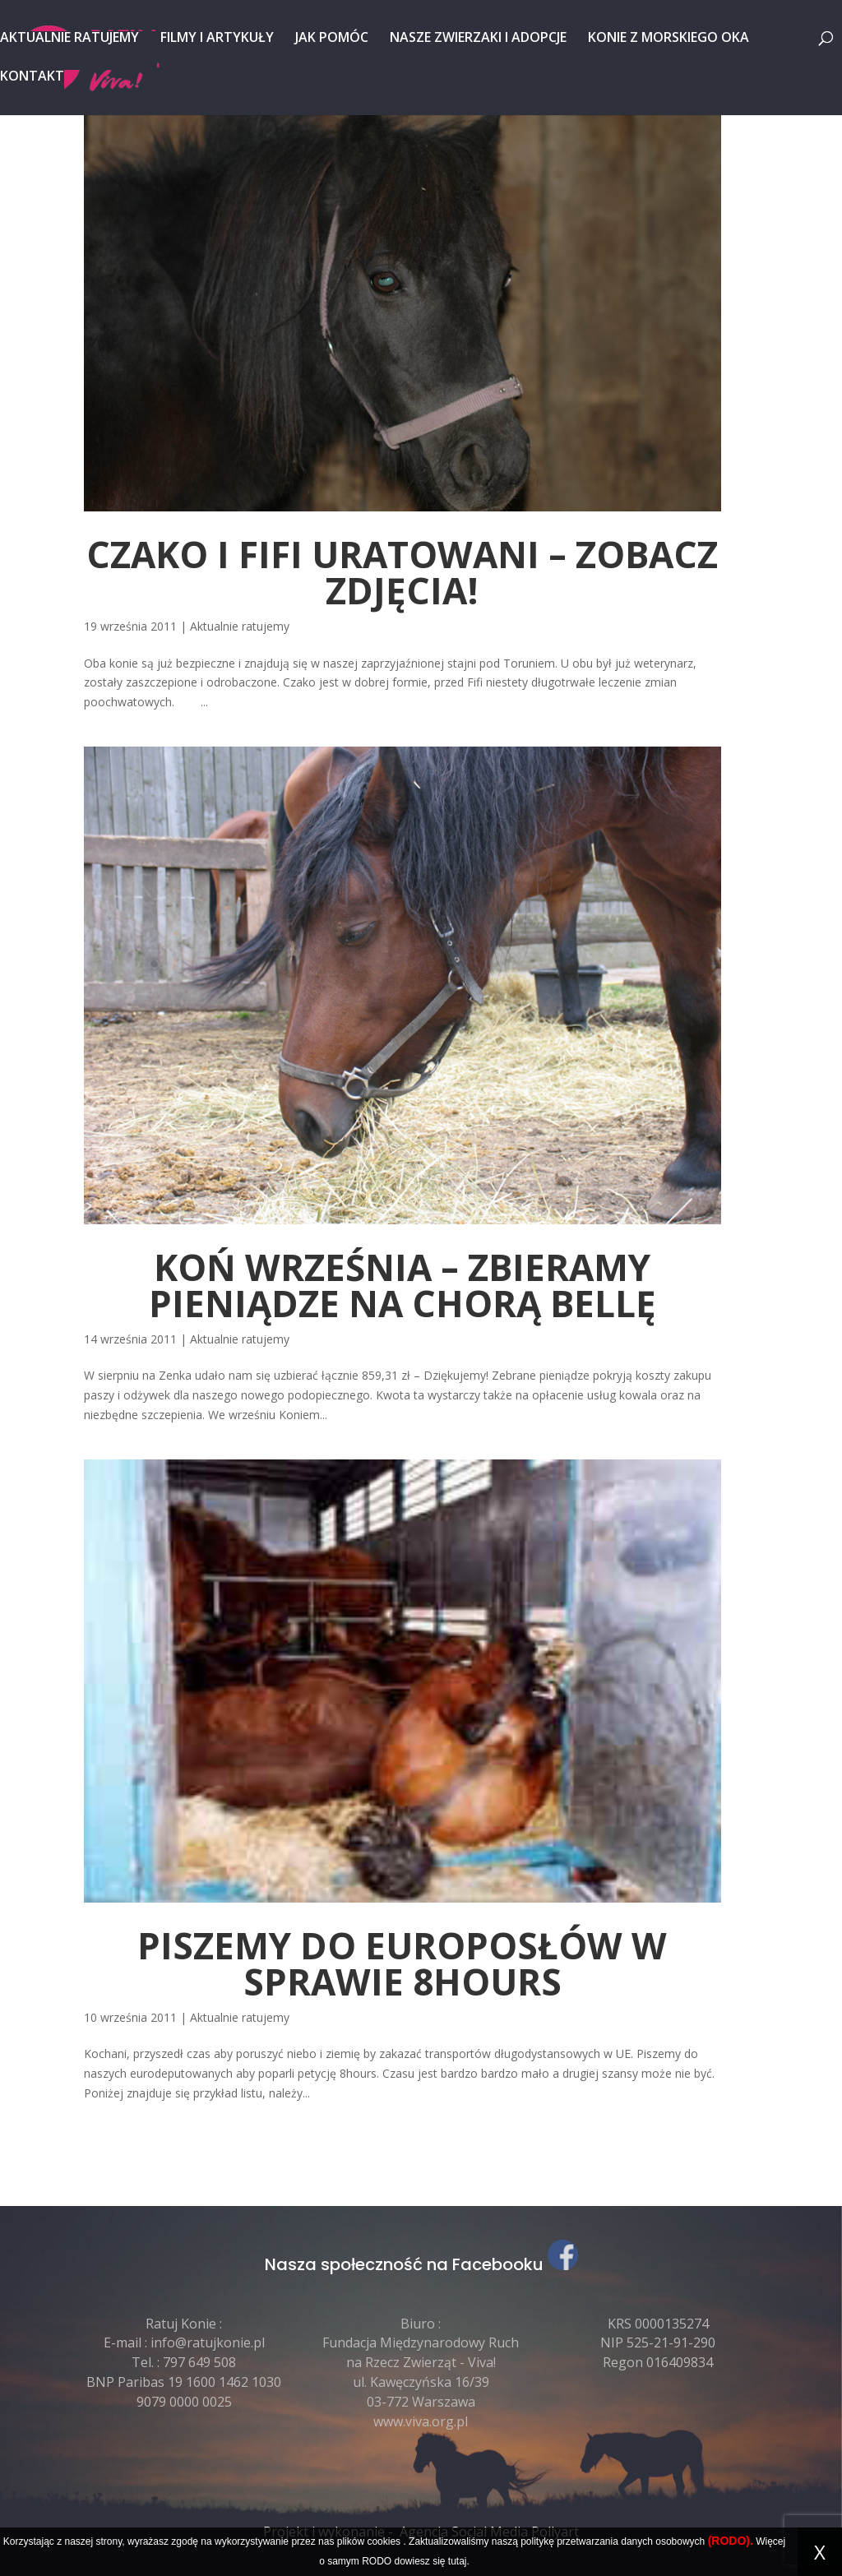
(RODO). (730, 2540)
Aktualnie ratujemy (69, 38)
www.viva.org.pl (420, 2421)
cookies (383, 2541)
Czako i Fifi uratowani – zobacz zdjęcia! (402, 572)
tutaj (457, 2561)
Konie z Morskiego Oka (668, 38)
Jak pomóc (331, 38)
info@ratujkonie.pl (207, 2342)
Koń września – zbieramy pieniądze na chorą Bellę (402, 1285)
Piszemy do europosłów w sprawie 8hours (402, 1963)
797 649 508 (199, 2362)
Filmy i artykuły (217, 38)
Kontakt (32, 77)
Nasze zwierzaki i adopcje (478, 38)
